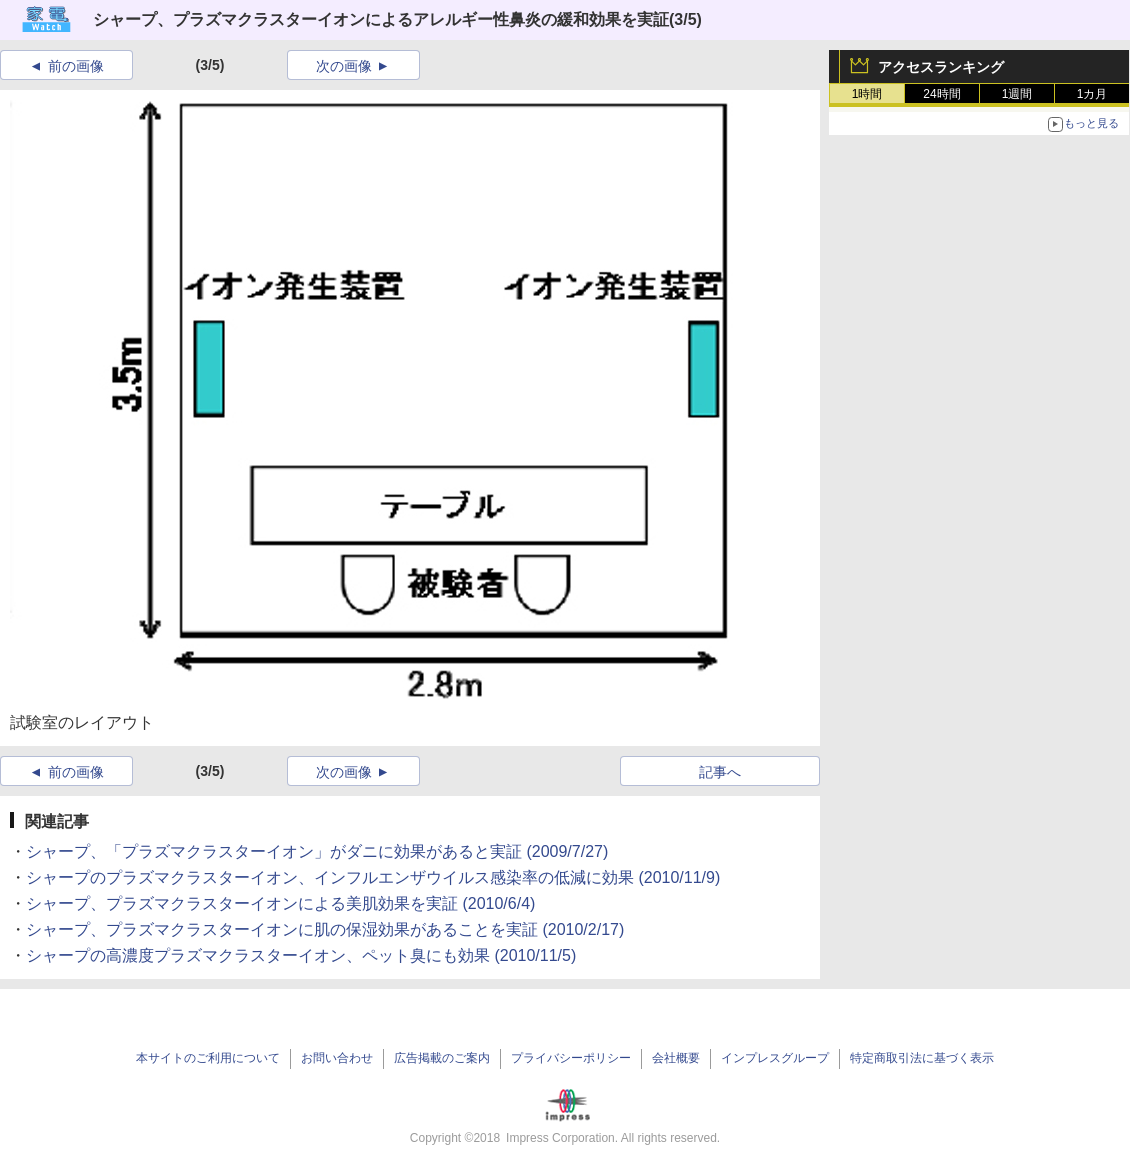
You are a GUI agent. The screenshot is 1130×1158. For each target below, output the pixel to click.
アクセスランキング (941, 67)
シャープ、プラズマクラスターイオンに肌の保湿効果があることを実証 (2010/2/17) (325, 929)
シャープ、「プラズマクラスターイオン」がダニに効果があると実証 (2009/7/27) (317, 851)
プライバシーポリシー (571, 1058)
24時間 (941, 94)
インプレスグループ (775, 1058)
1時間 (867, 94)
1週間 (1017, 94)
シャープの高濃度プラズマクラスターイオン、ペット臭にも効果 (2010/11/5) (301, 955)
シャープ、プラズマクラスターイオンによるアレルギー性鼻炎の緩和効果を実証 (381, 19)
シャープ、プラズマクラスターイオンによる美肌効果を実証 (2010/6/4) (280, 903)
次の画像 (344, 66)
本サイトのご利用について (208, 1058)
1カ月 (1092, 94)
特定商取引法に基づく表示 (922, 1058)
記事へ (720, 772)
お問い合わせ (337, 1058)
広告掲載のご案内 (442, 1058)
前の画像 (76, 66)
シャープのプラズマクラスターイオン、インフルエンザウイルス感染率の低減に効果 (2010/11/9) (373, 877)
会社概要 (676, 1058)
